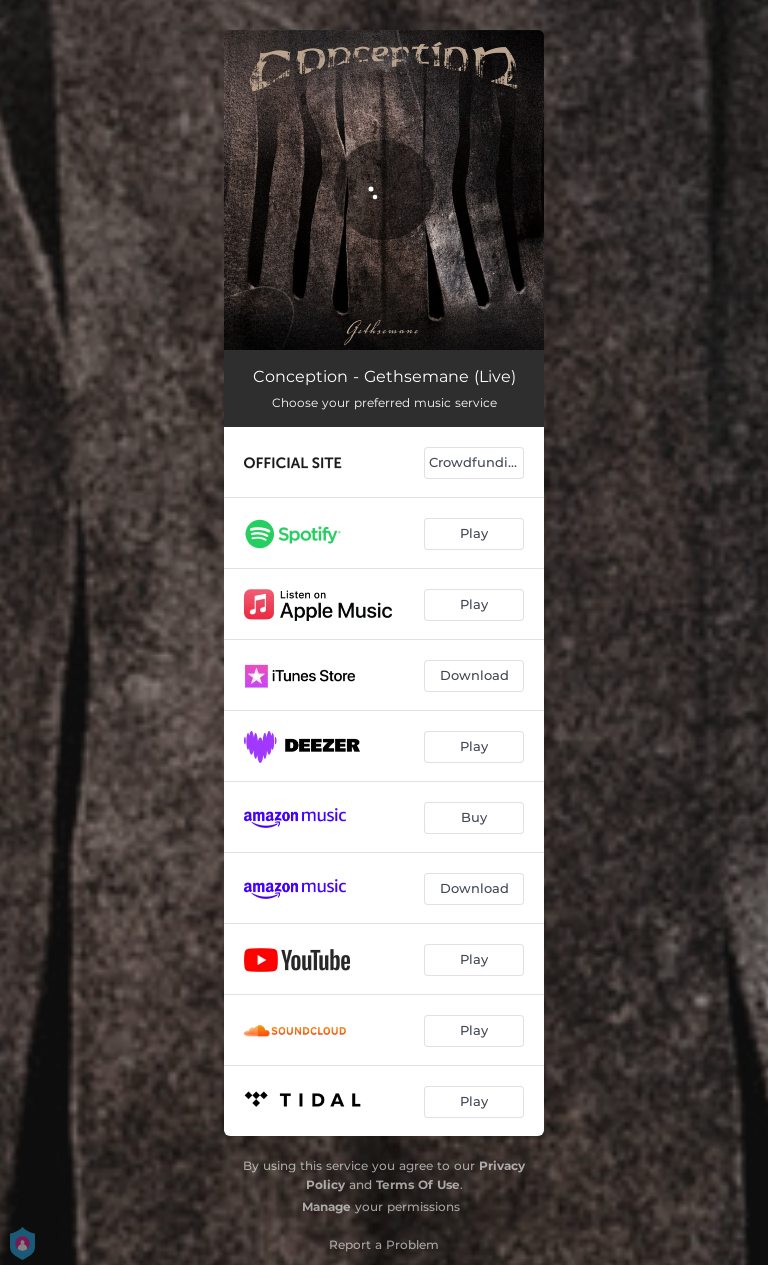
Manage (326, 1206)
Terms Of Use (418, 1184)
